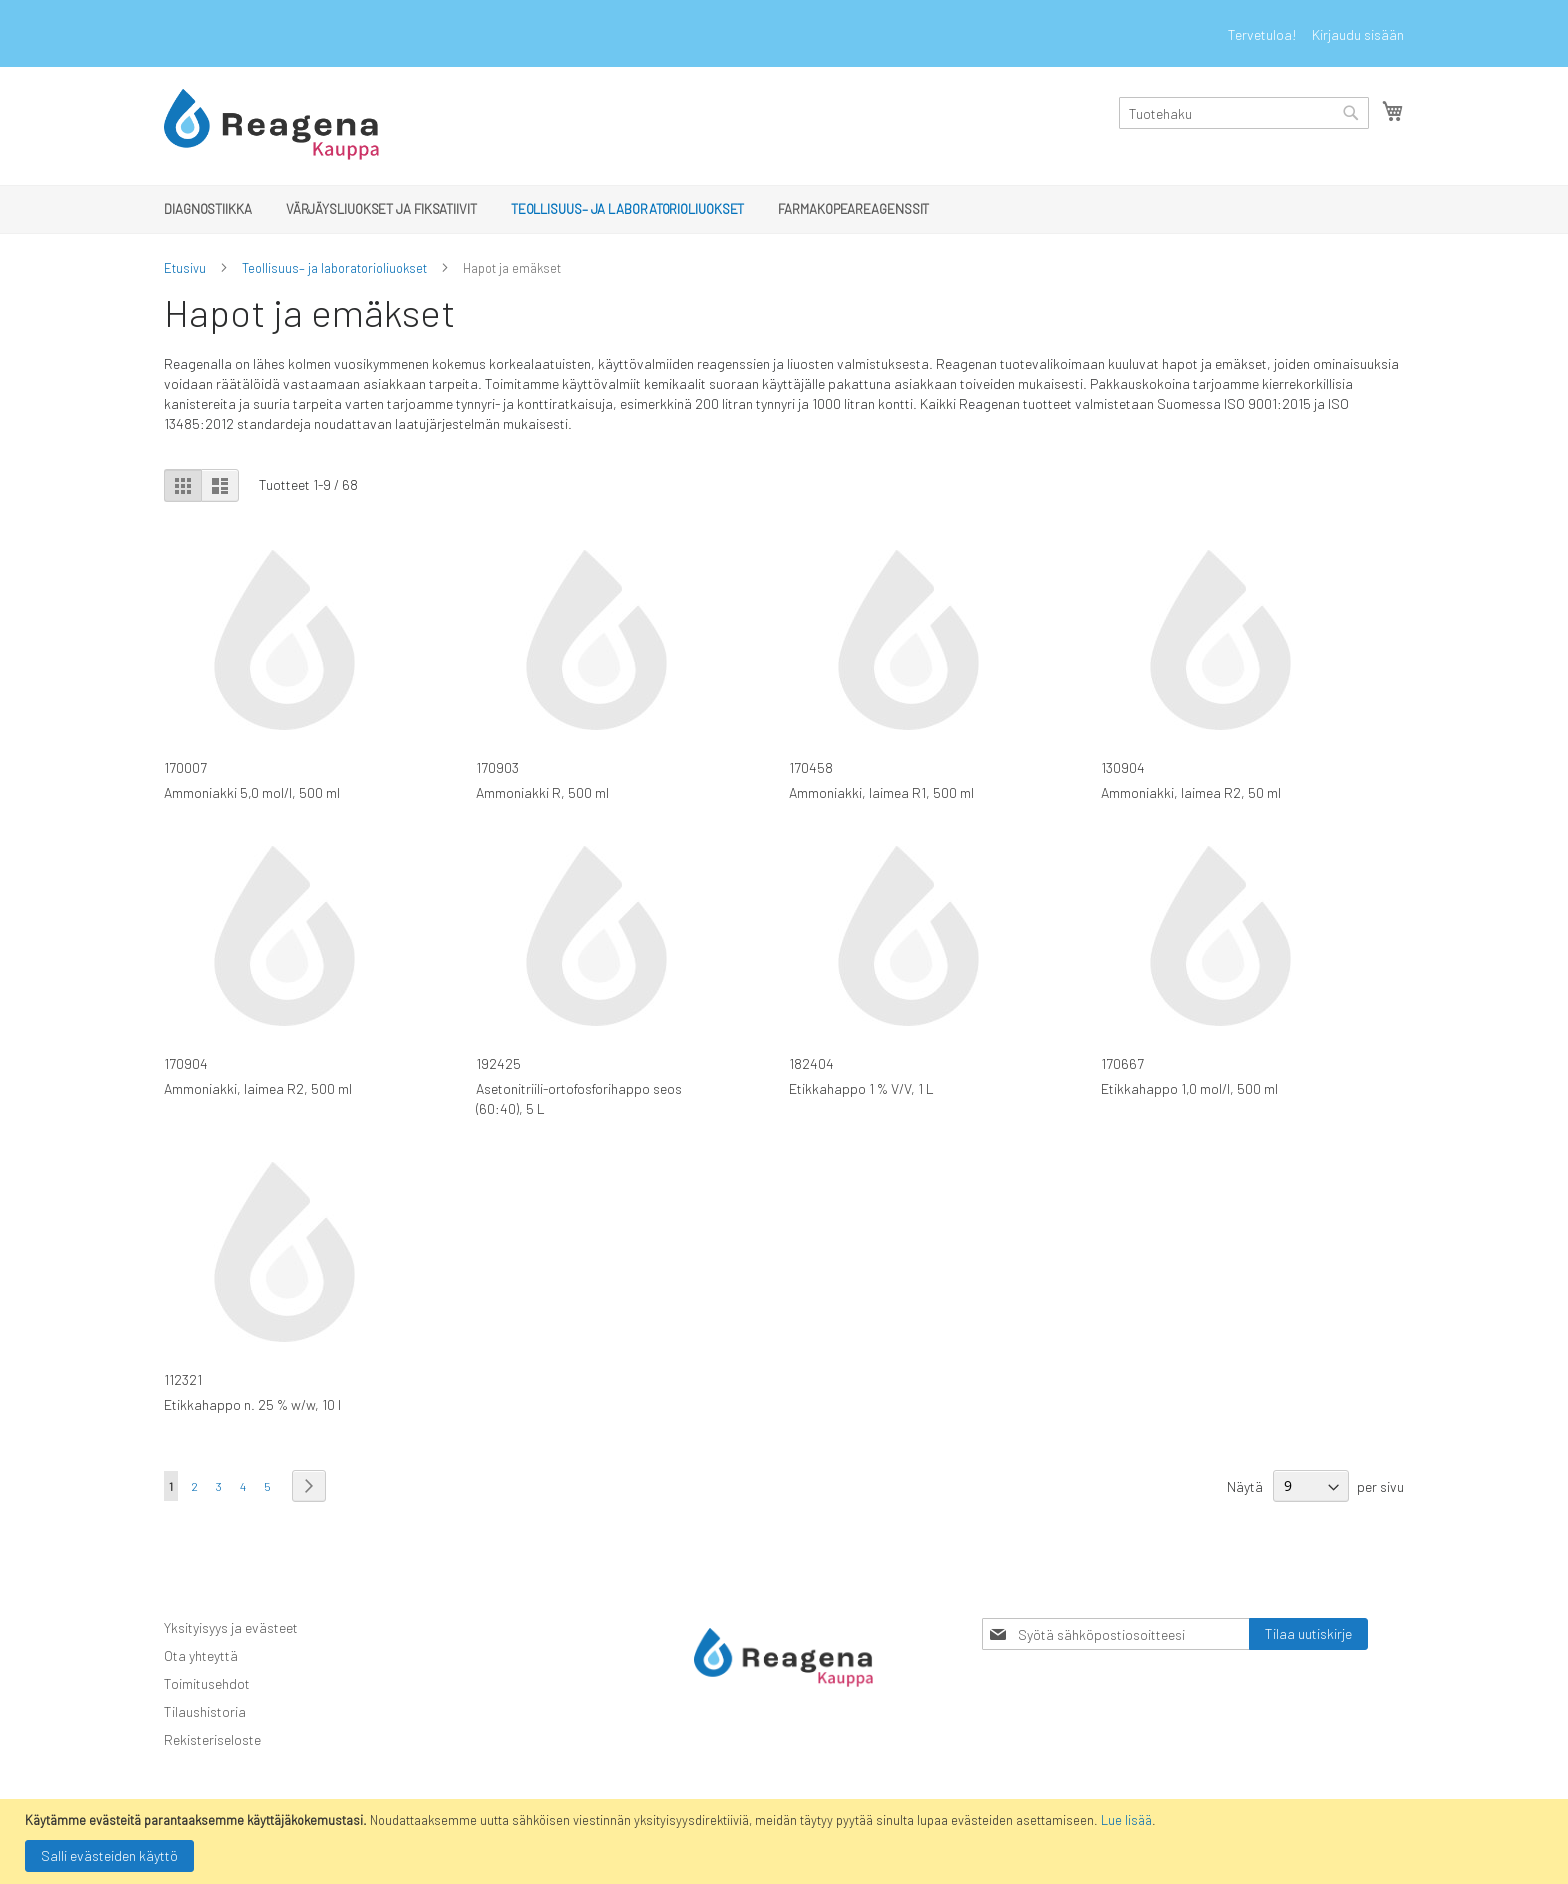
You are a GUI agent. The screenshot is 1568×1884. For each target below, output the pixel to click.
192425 (498, 1063)
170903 (497, 767)
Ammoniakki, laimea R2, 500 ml (258, 1088)
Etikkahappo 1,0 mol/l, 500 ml (1189, 1088)
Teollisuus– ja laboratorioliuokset (334, 268)
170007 (185, 767)
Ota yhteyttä (201, 1655)
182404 (811, 1063)
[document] (786, 1841)
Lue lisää (1126, 1820)
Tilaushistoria (205, 1711)
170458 (811, 767)
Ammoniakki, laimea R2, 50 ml (1191, 792)
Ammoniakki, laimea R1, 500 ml (881, 792)
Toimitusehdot (207, 1683)
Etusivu (185, 268)
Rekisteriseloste (212, 1739)
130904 (1123, 767)
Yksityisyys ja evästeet (231, 1627)
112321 (183, 1379)
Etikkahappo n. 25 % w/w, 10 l (252, 1404)
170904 (186, 1063)
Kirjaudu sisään (1358, 34)
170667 (1122, 1063)
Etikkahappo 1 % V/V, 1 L (861, 1088)
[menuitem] (208, 209)
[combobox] (1244, 113)
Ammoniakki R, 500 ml (542, 792)
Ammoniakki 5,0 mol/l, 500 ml (252, 792)
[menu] (784, 209)
